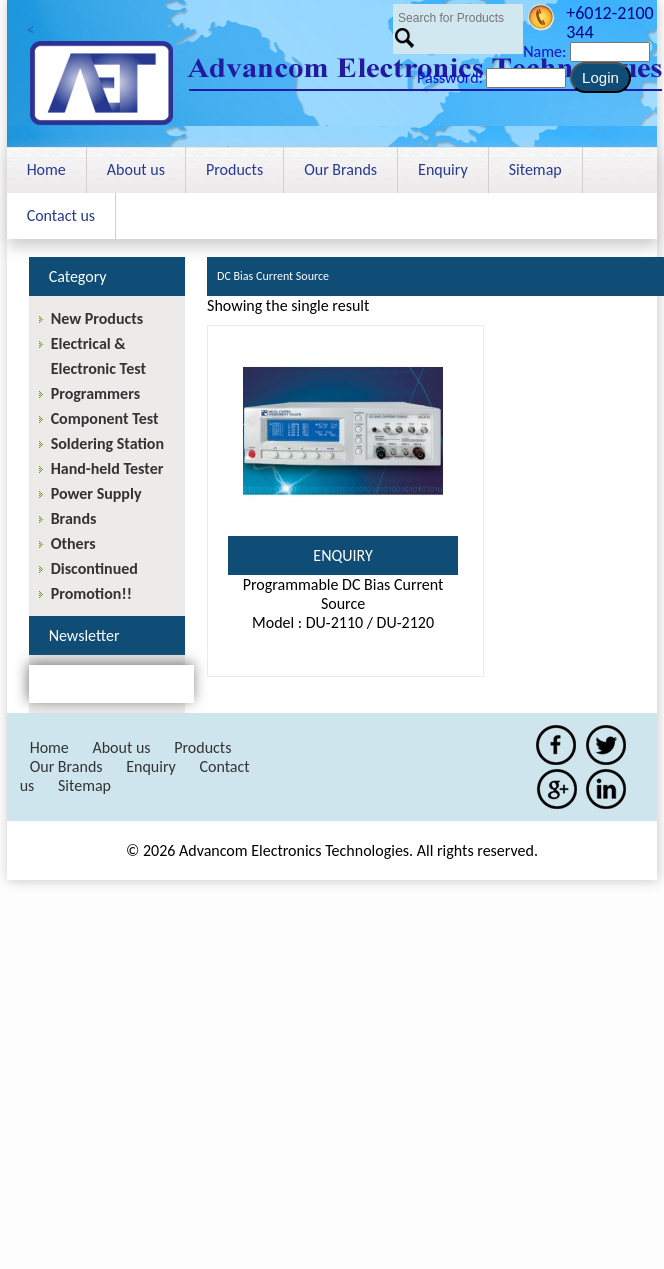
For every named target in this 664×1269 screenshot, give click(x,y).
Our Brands (340, 169)
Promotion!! (91, 593)
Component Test (105, 418)
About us (136, 169)
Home (46, 169)
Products (234, 169)
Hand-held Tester (107, 468)
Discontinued (94, 568)
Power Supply (96, 493)
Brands (74, 518)
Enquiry (443, 169)
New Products (97, 318)
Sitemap (535, 169)
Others (73, 543)
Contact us (61, 215)
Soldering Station (107, 443)
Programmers (95, 393)
